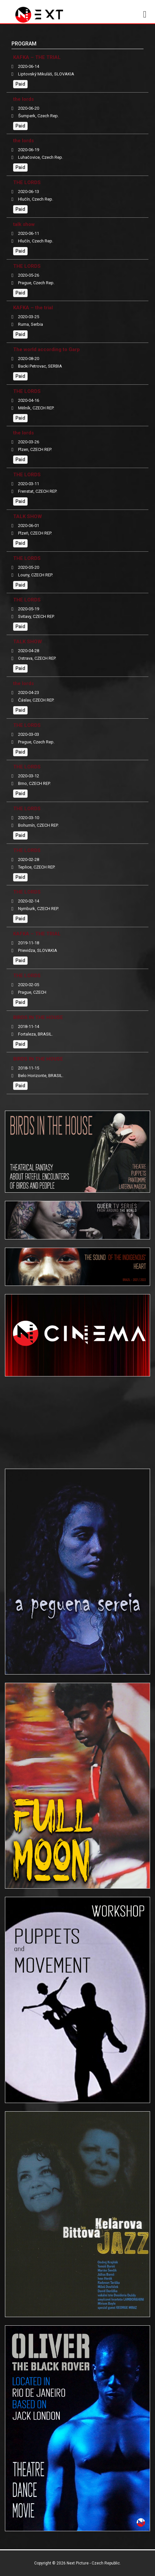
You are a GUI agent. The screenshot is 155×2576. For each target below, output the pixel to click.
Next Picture (78, 2563)
